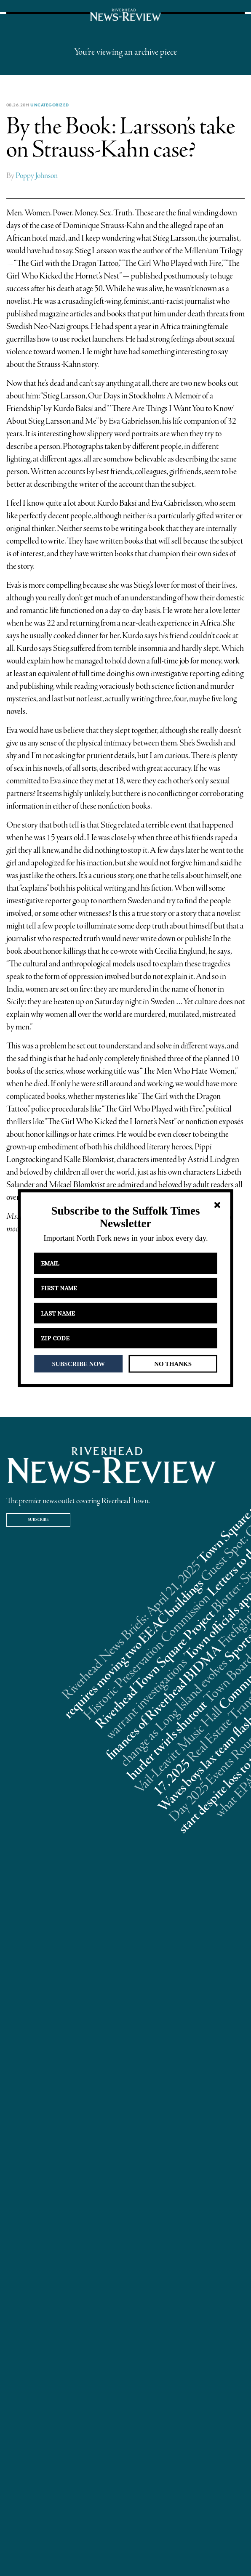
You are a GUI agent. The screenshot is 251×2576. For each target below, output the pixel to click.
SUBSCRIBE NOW (78, 1363)
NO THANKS (173, 1363)
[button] (125, 1217)
